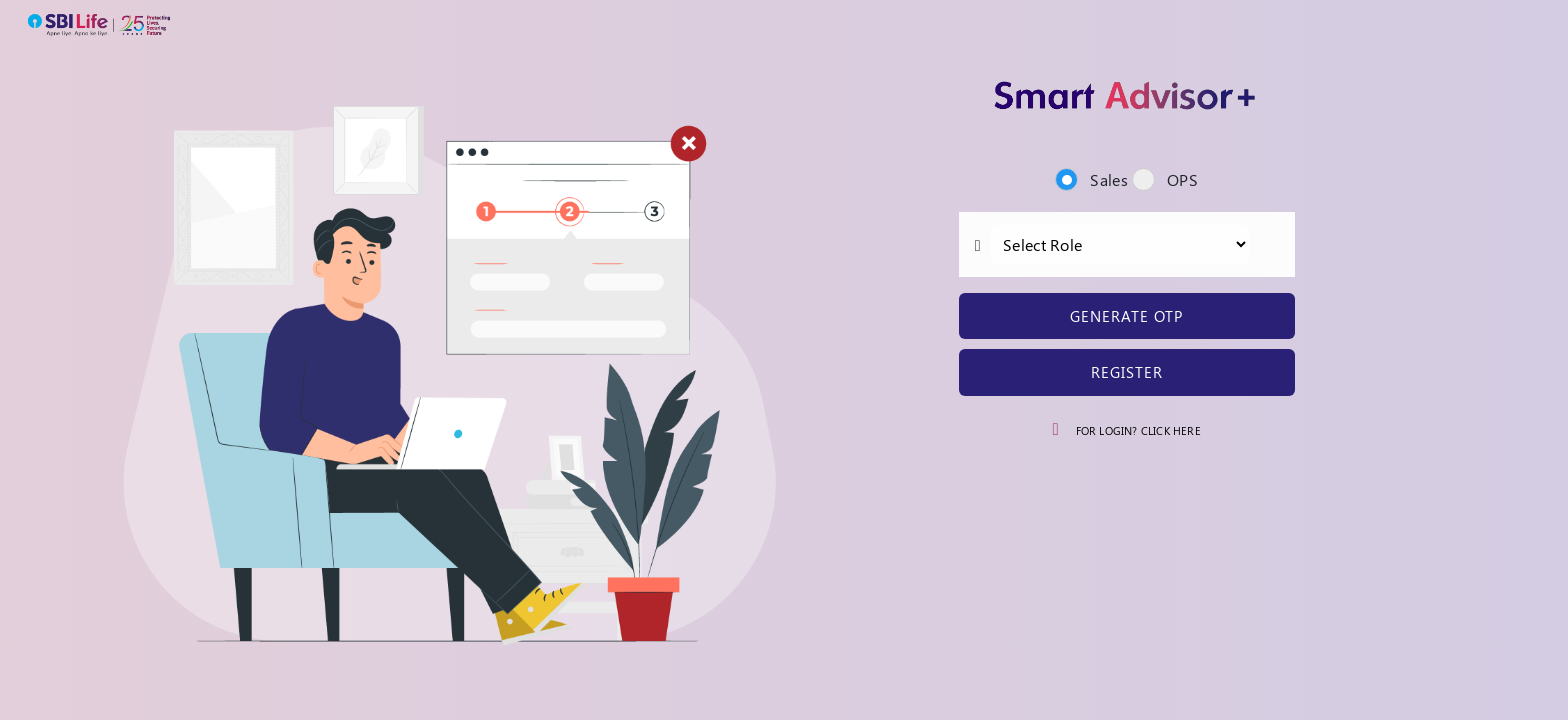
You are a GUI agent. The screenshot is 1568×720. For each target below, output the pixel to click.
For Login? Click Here (1136, 430)
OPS (1165, 179)
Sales (1091, 179)
